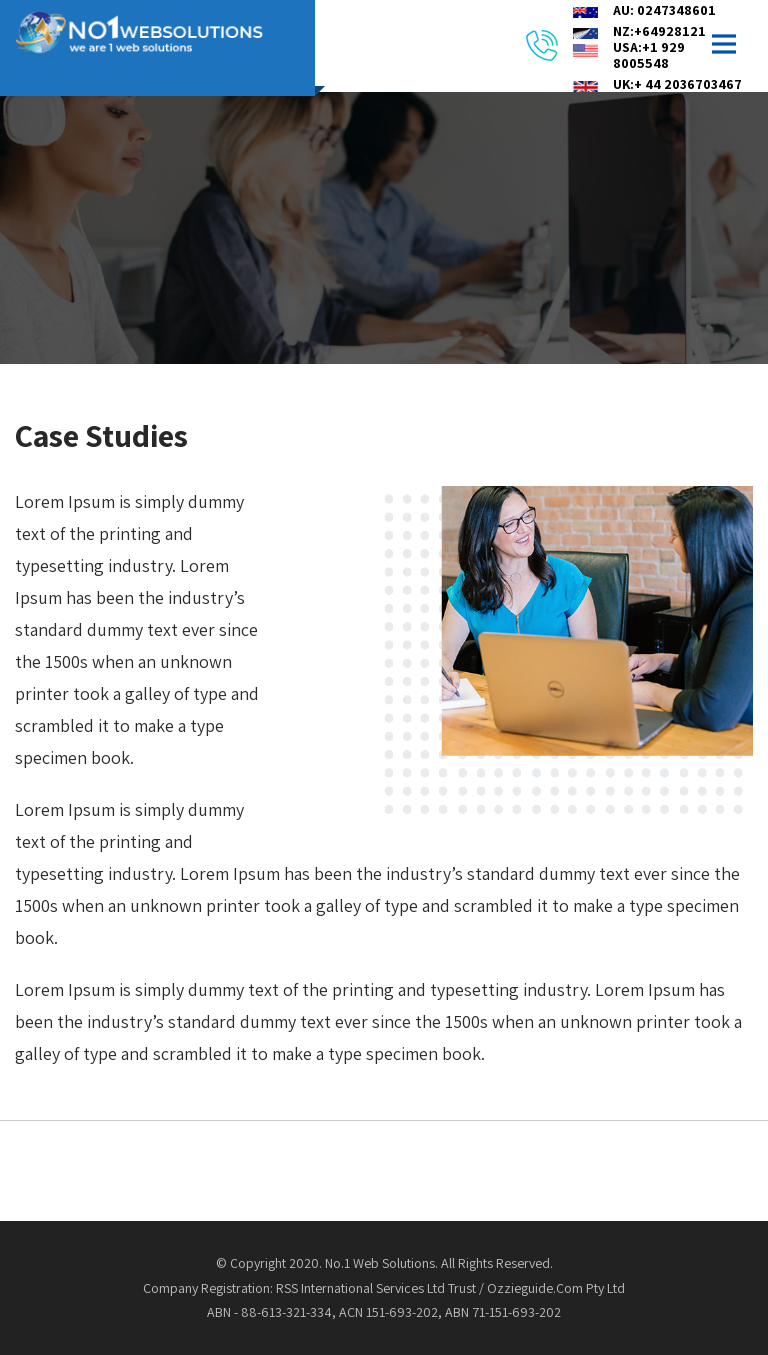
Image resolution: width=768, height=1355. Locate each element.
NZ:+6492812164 (667, 31)
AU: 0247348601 (664, 10)
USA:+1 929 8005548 (649, 55)
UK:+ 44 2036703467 (677, 84)
